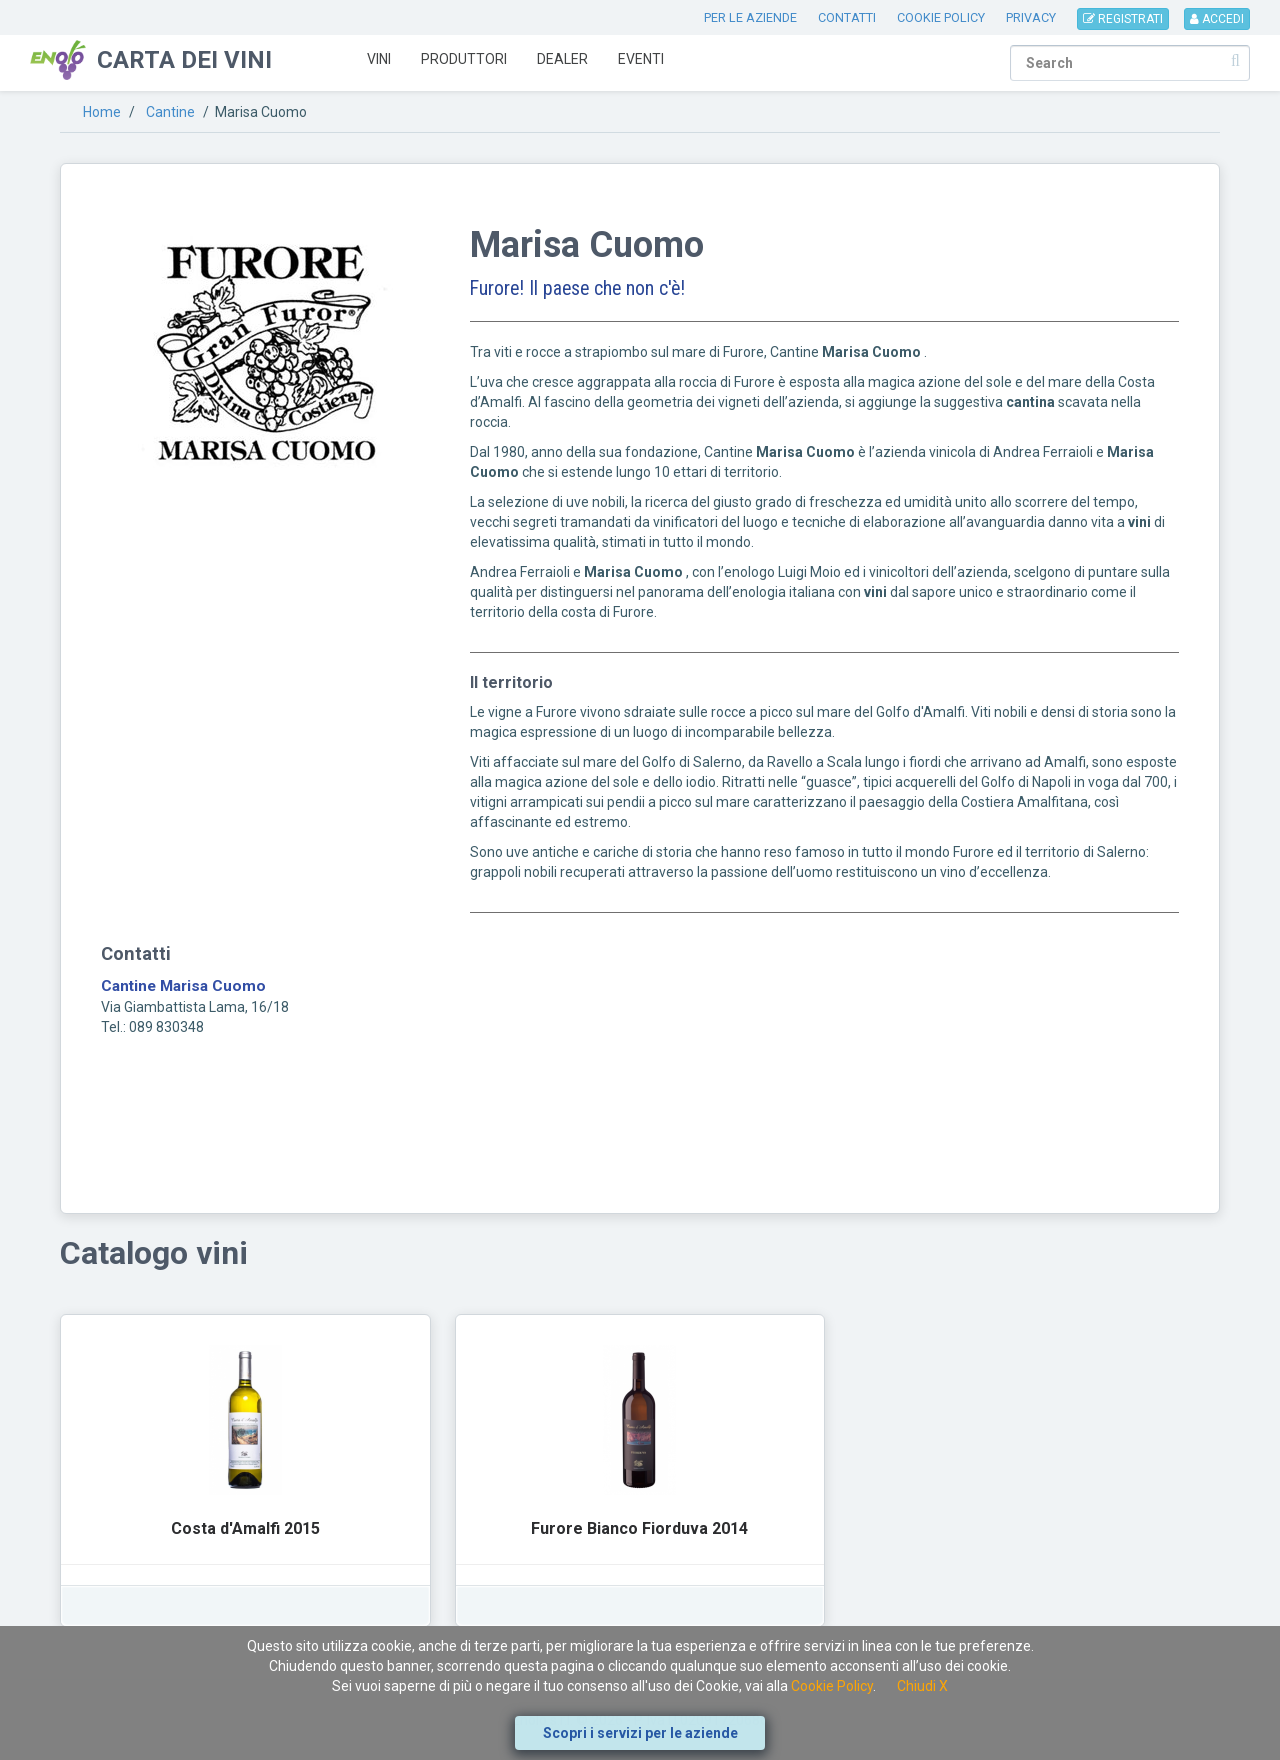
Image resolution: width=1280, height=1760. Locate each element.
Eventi (641, 59)
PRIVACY (1031, 17)
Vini (379, 59)
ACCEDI (1217, 19)
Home (102, 112)
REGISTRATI (1123, 19)
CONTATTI (847, 17)
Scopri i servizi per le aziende (640, 1733)
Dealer (562, 59)
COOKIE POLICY (941, 17)
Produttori (464, 59)
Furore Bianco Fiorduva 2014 (639, 1528)
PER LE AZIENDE (750, 17)
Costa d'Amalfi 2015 (245, 1528)
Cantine (170, 112)
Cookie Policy (832, 1686)
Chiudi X (922, 1686)
